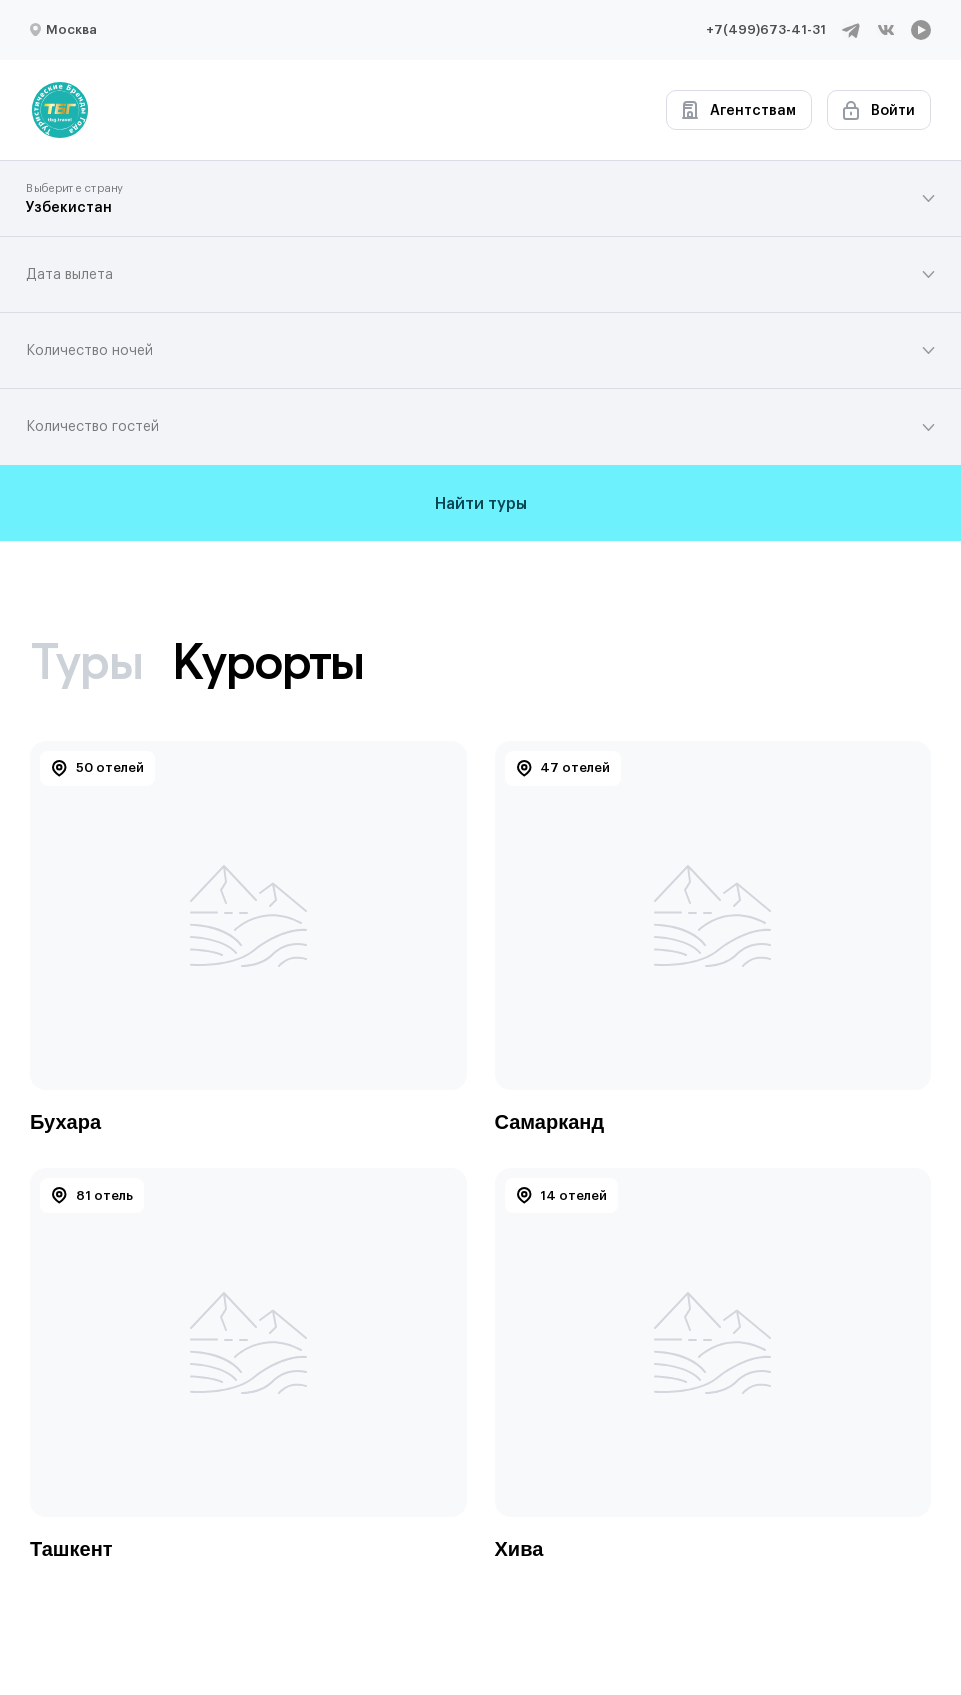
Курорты (268, 661)
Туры (86, 661)
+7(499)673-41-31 (766, 29)
